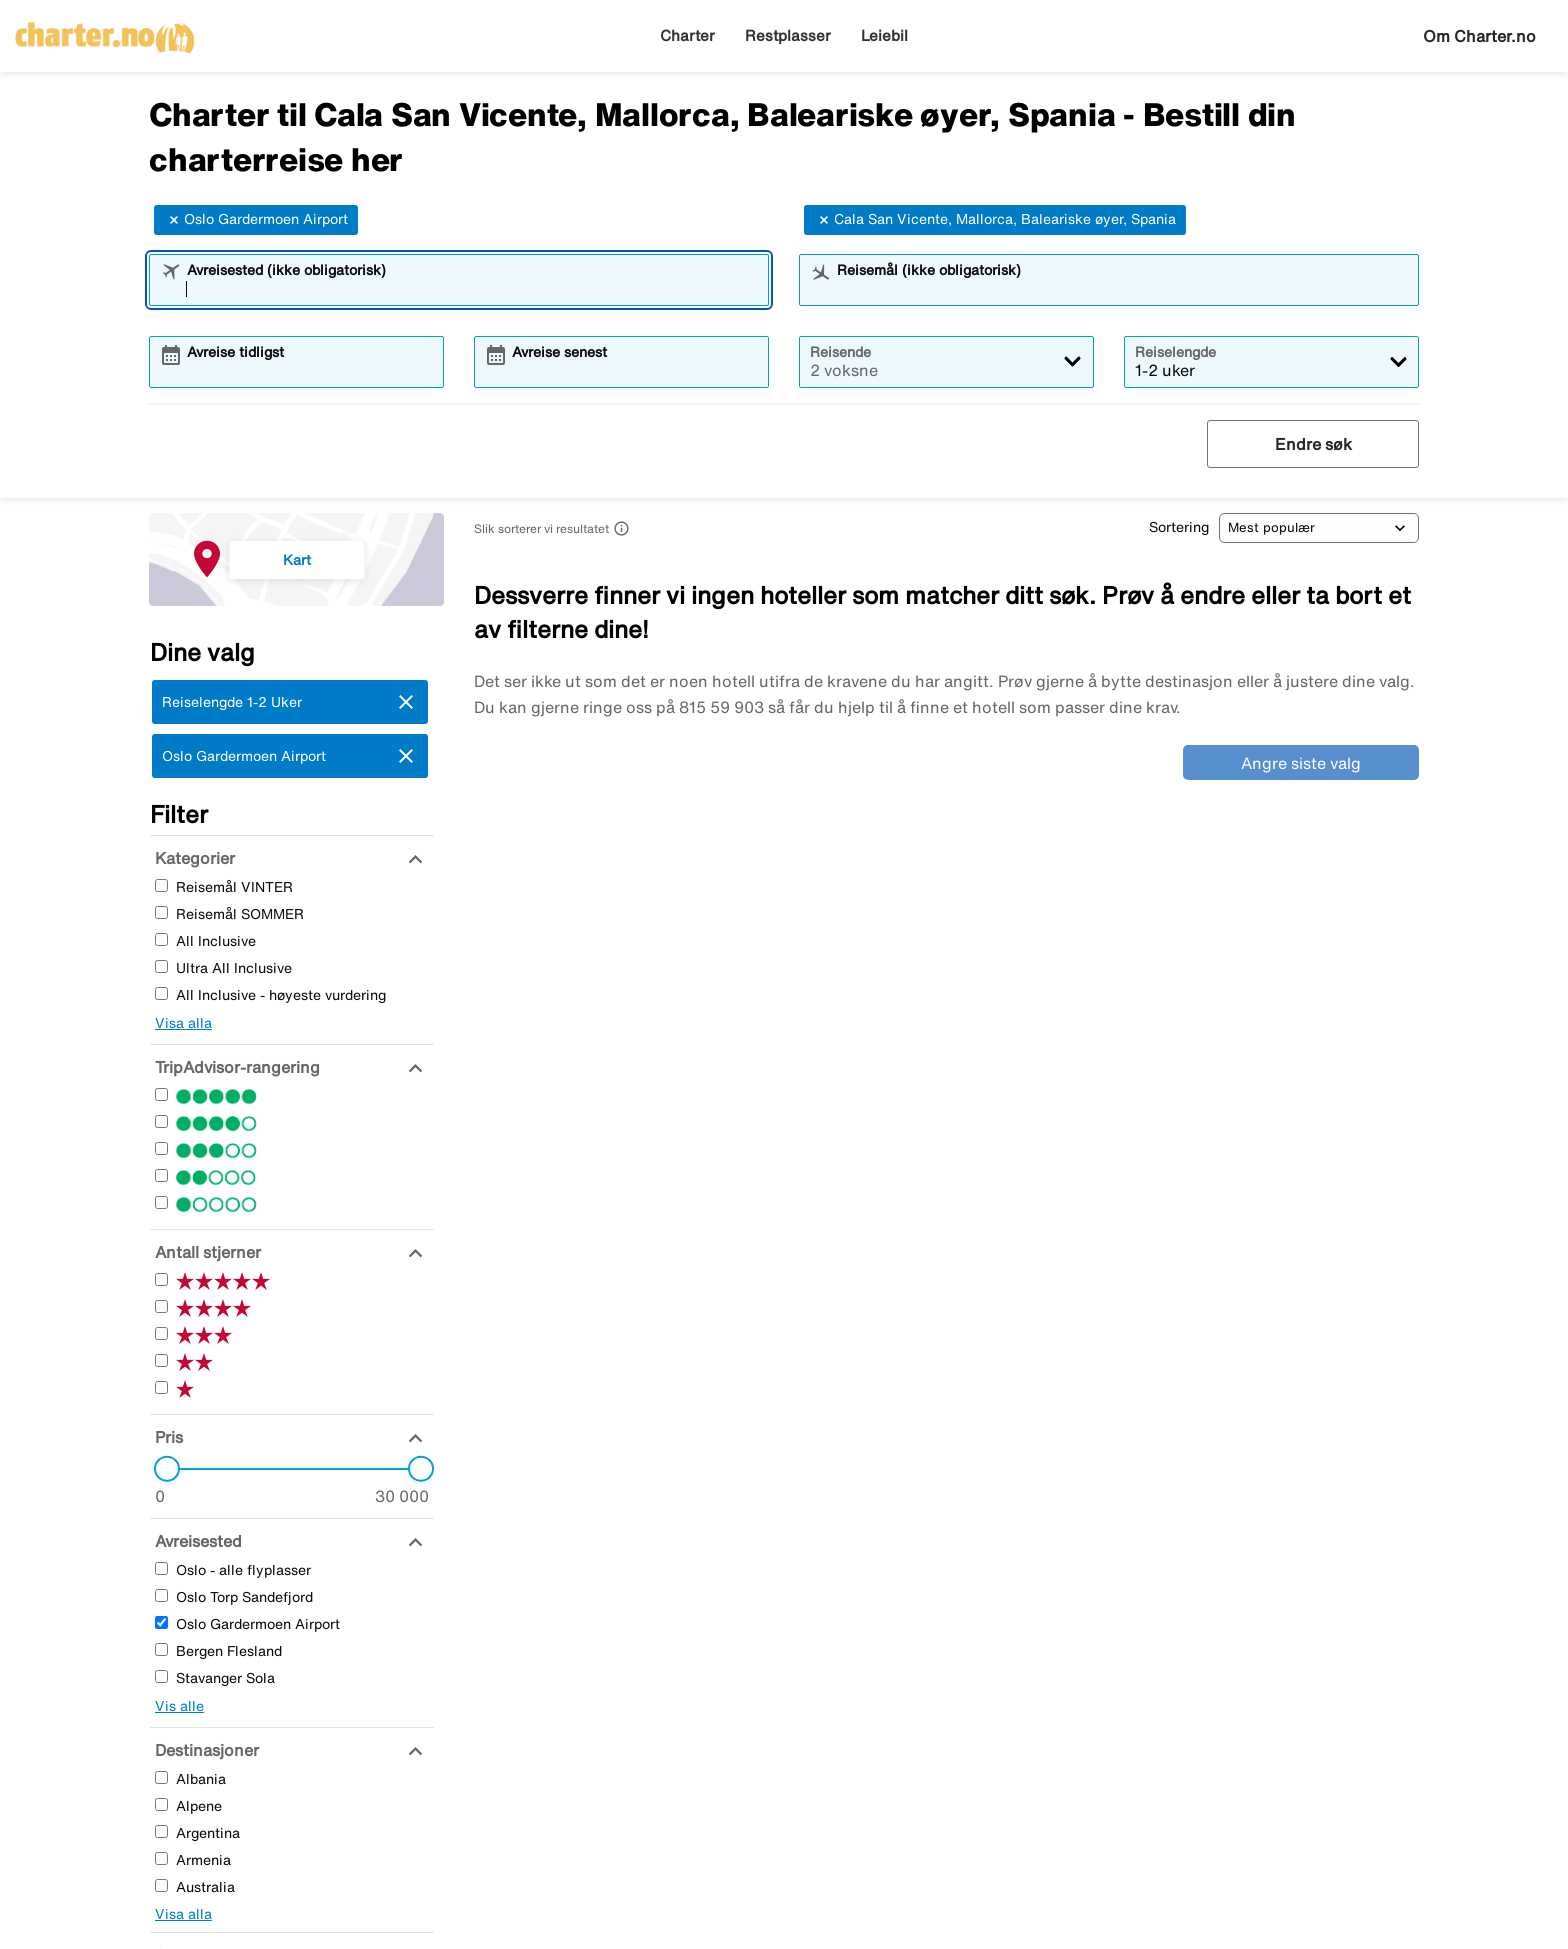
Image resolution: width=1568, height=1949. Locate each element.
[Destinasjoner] (204, 1750)
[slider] (161, 1469)
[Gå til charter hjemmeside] (105, 31)
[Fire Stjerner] (161, 1121)
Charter (687, 35)
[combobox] (472, 289)
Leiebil (884, 35)
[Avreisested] (196, 1541)
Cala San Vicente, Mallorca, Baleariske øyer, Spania (995, 220)
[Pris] (166, 1437)
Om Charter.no (1479, 36)
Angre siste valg (1301, 763)
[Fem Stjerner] (161, 1094)
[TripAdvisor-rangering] (235, 1067)
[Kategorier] (192, 858)
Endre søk (1313, 444)
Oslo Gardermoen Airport (256, 220)
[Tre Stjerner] (161, 1148)
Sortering (1179, 527)
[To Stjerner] (161, 1175)
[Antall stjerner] (205, 1252)
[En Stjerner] (161, 1202)
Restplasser (788, 35)
